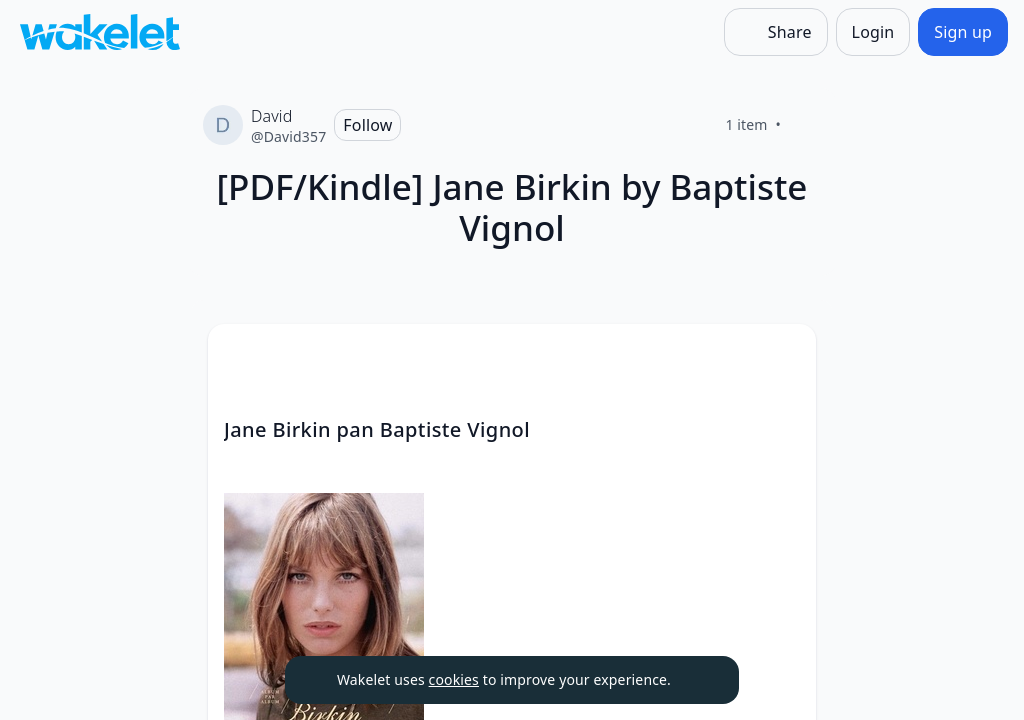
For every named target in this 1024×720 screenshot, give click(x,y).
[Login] (873, 32)
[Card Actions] (784, 356)
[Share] (776, 32)
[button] (784, 357)
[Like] (805, 125)
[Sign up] (963, 32)
